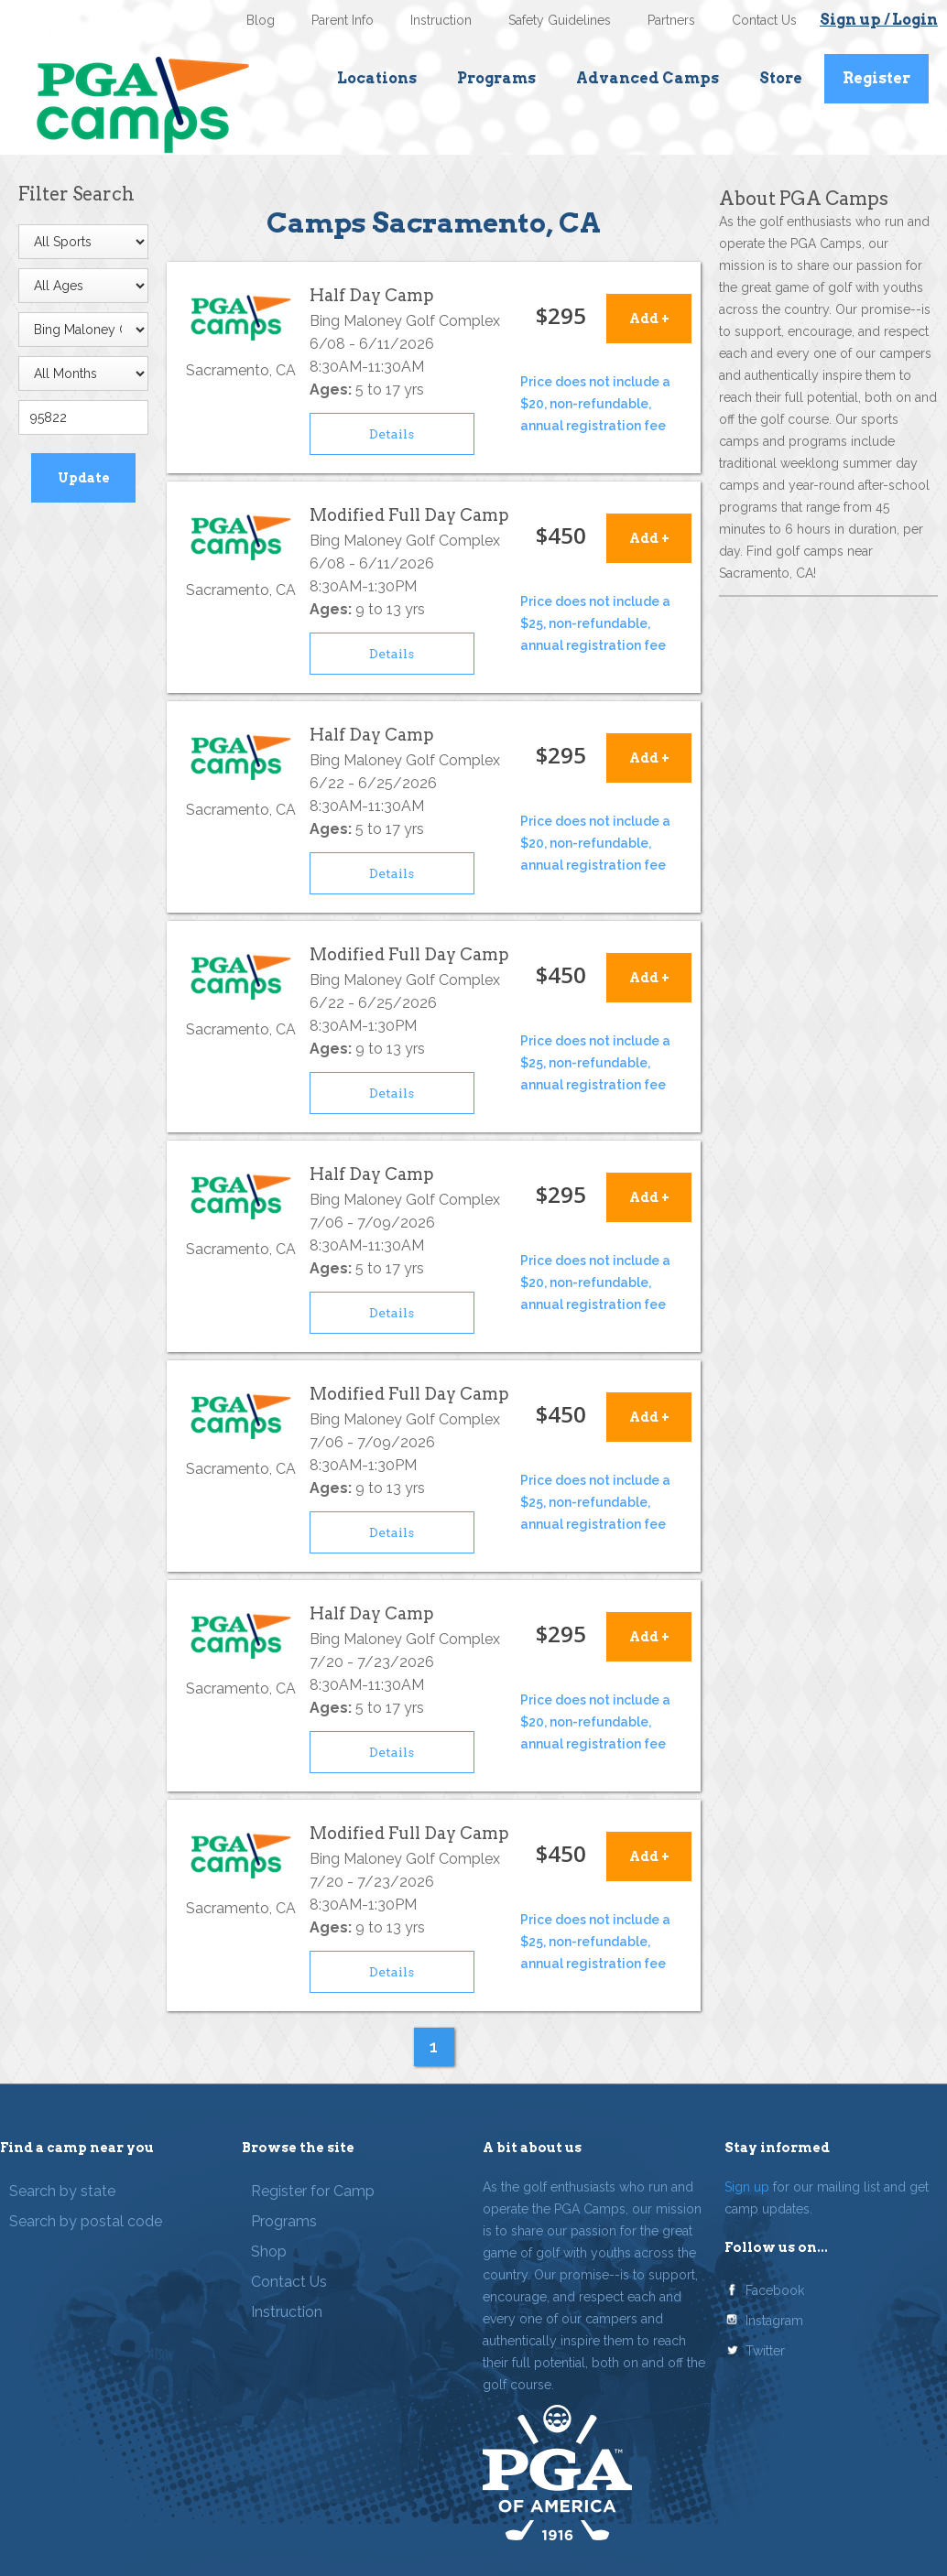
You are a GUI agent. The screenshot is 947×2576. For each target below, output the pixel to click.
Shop (269, 2251)
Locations (377, 78)
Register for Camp (313, 2191)
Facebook (775, 2290)
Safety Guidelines (559, 20)
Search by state (62, 2191)
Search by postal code (85, 2221)
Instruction (441, 20)
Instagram (774, 2320)
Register (876, 78)
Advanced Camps (647, 78)
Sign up (746, 2187)
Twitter (765, 2350)
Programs (496, 78)
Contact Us (764, 20)
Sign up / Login (879, 19)
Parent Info (342, 20)
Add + (649, 318)
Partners (671, 20)
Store (780, 78)
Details (391, 434)
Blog (260, 20)
